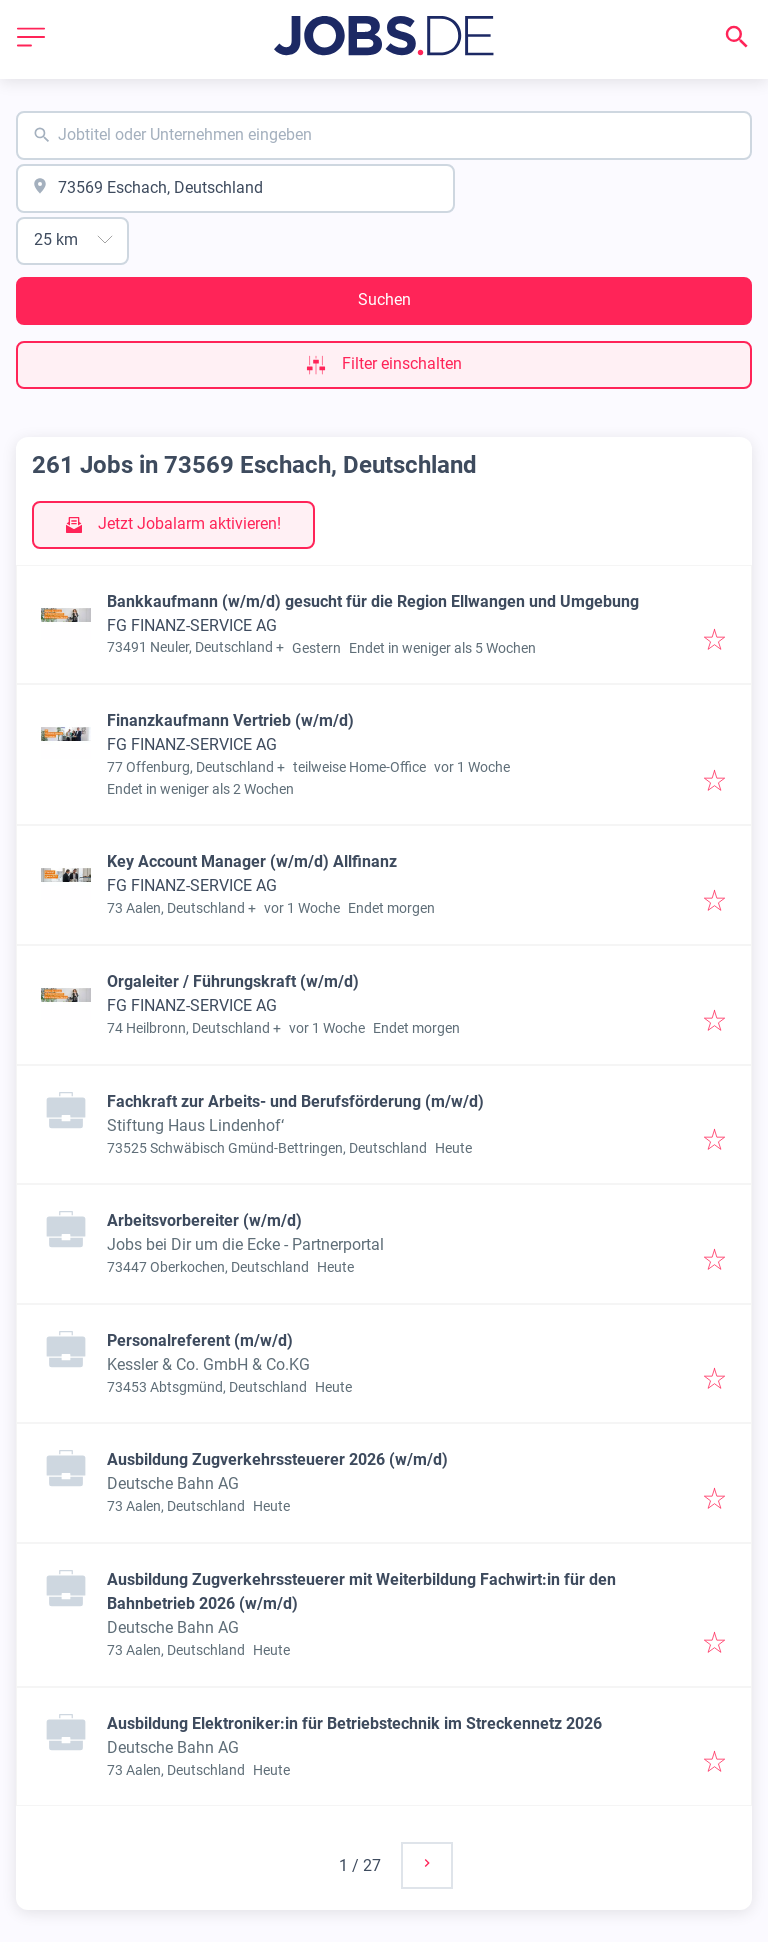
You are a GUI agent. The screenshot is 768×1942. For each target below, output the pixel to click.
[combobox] (384, 135)
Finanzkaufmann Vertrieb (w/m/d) (230, 720)
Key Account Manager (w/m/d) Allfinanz (252, 861)
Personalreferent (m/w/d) (200, 1340)
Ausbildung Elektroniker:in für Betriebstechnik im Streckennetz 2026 (354, 1723)
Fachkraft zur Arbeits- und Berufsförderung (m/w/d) (295, 1101)
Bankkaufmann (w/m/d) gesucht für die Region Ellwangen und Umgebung (373, 601)
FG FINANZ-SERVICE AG (192, 625)
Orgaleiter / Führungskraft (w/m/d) (233, 981)
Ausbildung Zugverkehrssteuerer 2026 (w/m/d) (277, 1459)
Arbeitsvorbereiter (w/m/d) (204, 1220)
